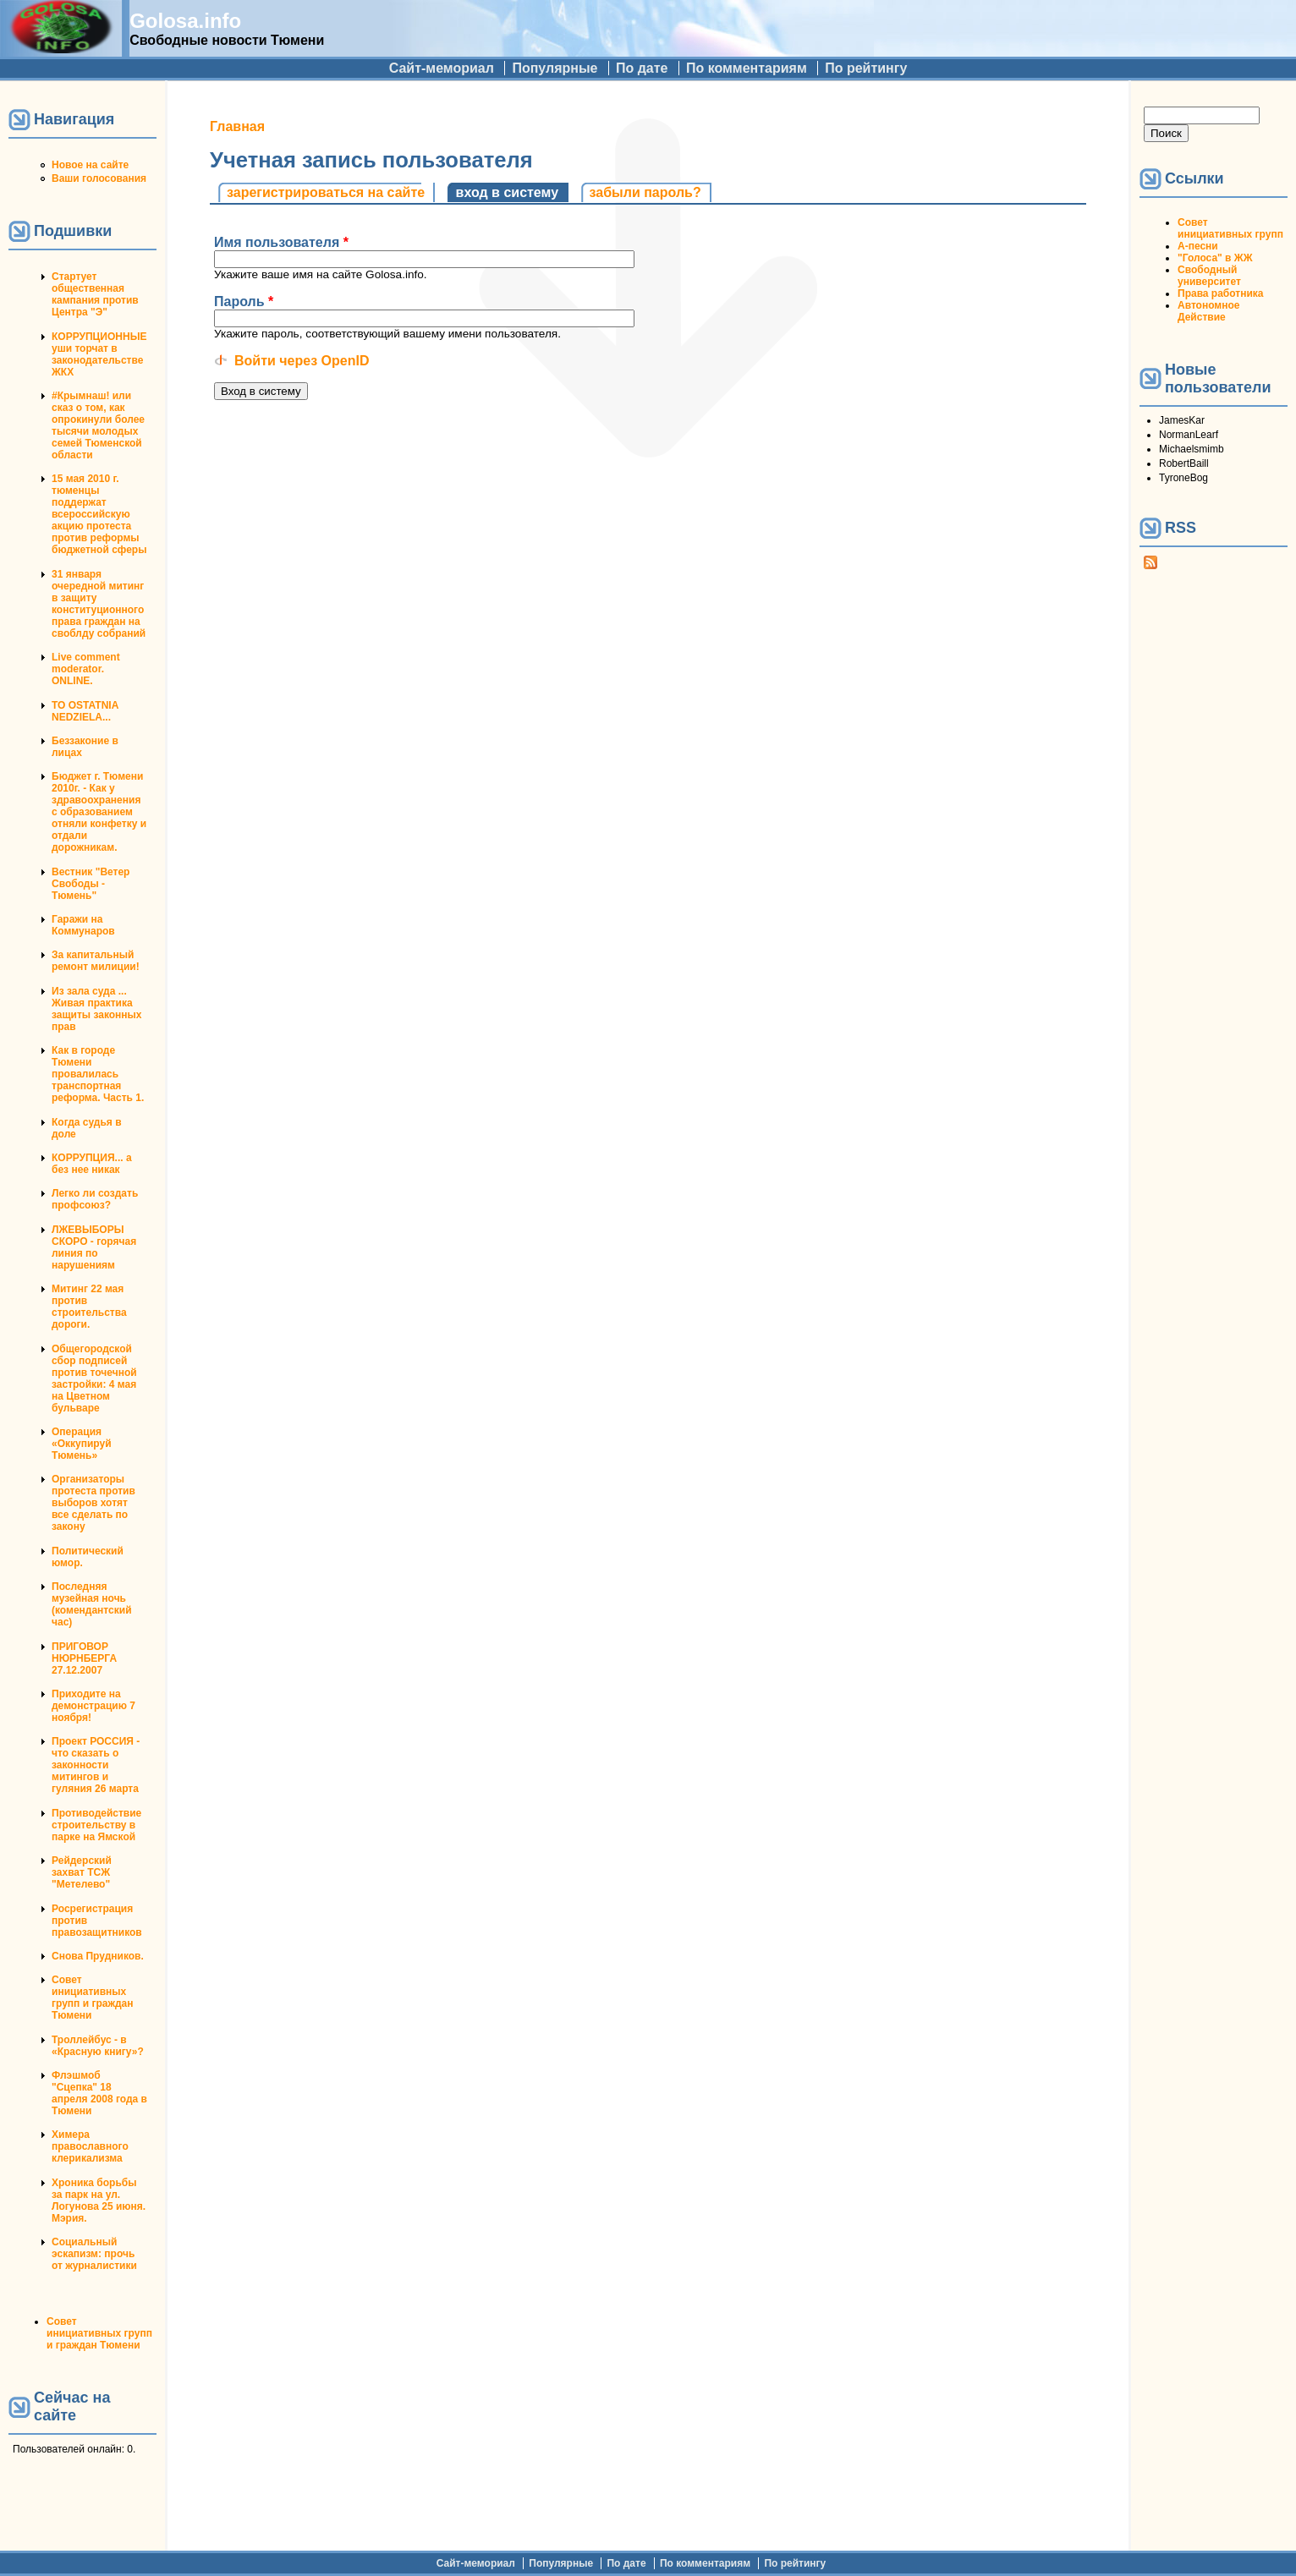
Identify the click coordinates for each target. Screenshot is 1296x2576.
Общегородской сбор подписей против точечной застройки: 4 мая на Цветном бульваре (94, 1378)
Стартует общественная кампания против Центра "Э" (95, 294)
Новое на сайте (90, 165)
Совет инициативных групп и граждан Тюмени (92, 1997)
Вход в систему (512, 192)
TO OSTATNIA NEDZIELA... (85, 711)
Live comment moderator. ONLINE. (86, 669)
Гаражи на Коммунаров (83, 925)
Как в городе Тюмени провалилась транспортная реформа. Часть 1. (98, 1074)
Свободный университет (1209, 276)
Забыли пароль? (645, 192)
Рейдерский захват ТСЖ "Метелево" (82, 1872)
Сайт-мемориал (441, 68)
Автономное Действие (1208, 311)
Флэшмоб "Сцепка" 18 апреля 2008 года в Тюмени (99, 2093)
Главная (237, 126)
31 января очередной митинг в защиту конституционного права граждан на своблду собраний (99, 603)
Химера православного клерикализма (90, 2146)
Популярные (554, 68)
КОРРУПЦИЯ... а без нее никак (92, 1164)
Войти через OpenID (301, 361)
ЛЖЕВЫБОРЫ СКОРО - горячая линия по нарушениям (94, 1247)
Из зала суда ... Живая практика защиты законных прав (97, 1009)
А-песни (1198, 246)
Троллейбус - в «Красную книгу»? (98, 2046)
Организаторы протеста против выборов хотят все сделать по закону (93, 1502)
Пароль (243, 301)
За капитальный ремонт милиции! (96, 961)
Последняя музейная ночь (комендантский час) (92, 1604)
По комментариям (746, 68)
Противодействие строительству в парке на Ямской (96, 1825)
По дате (642, 68)
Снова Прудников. (98, 1956)
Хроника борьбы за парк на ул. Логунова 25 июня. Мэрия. (99, 2200)
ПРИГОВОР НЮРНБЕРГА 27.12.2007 (84, 1658)
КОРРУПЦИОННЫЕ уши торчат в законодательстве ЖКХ (99, 354)
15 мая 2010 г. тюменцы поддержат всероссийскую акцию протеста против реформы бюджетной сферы (99, 514)
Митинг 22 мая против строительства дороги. (89, 1306)
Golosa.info (185, 20)
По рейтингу (866, 68)
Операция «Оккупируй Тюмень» (82, 1443)
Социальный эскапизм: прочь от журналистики (94, 2254)
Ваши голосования (99, 178)
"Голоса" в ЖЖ (1215, 258)
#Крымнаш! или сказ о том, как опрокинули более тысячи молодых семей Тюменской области (98, 425)
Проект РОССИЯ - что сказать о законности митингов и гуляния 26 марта (96, 1765)
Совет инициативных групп (1230, 228)
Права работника (1220, 293)
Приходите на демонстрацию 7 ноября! (93, 1706)
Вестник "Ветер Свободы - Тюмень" (90, 884)
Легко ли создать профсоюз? (95, 1199)
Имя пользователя (281, 242)
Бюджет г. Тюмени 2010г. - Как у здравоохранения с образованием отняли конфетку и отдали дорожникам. (99, 811)
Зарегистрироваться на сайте (326, 192)
